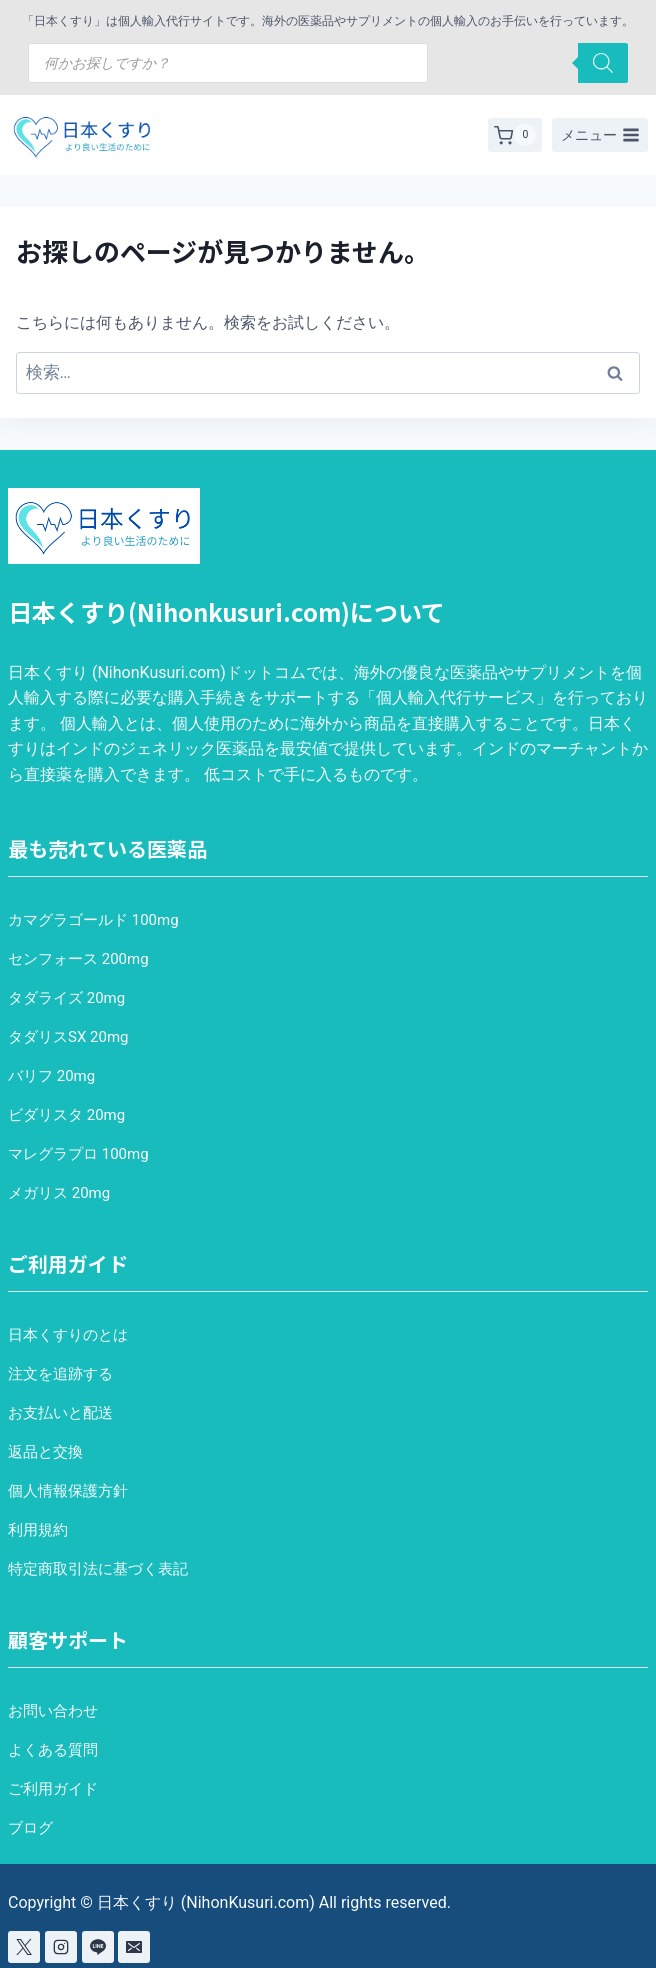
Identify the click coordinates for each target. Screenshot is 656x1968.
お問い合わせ (53, 1711)
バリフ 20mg (51, 1076)
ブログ (30, 1828)
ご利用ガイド (53, 1789)
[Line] (98, 1947)
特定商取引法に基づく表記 (98, 1569)
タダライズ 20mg (66, 998)
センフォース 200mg (78, 959)
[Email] (134, 1947)
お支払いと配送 (60, 1413)
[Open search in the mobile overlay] (328, 63)
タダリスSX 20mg (68, 1037)
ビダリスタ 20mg (66, 1115)
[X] (24, 1947)
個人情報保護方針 (68, 1491)
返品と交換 (45, 1452)
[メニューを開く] (600, 135)
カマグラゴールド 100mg (93, 920)
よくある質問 (53, 1750)
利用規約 (38, 1530)
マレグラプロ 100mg (78, 1154)
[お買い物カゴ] (515, 135)
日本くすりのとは (68, 1335)
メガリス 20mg (59, 1193)
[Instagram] (61, 1947)
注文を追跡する (60, 1374)
